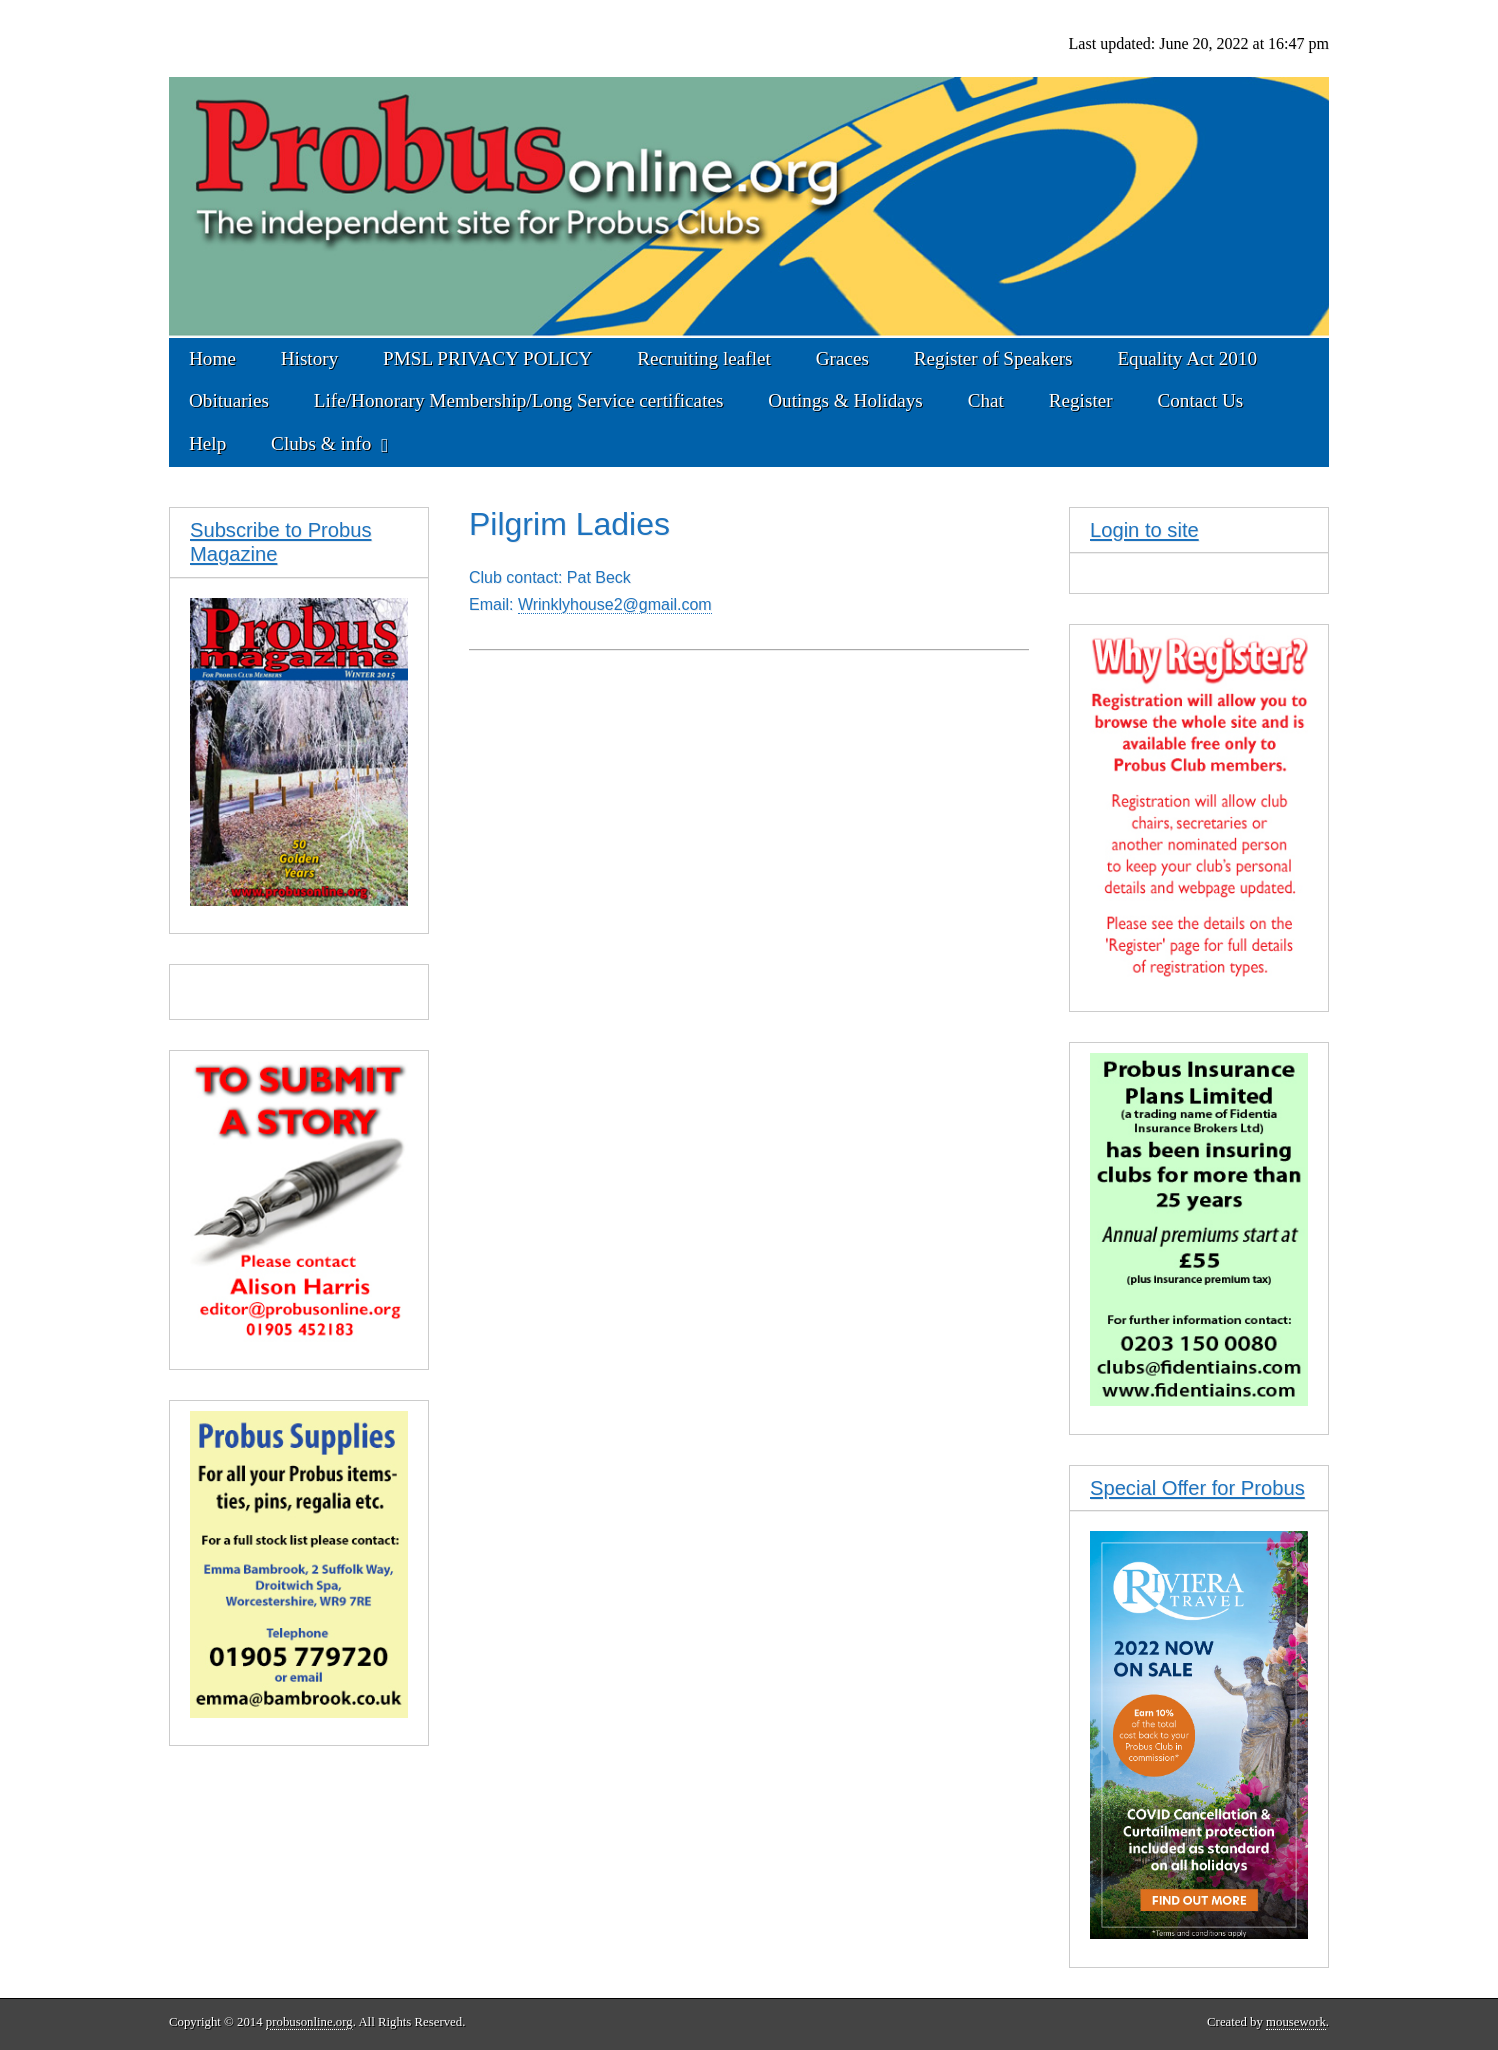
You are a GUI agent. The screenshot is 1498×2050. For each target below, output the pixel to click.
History (310, 358)
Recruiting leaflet (704, 358)
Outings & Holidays (845, 400)
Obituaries (229, 400)
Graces (842, 358)
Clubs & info (321, 443)
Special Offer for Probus (1197, 1488)
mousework (1296, 2022)
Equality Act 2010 (1187, 358)
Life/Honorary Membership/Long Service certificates (519, 400)
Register (1081, 400)
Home (212, 358)
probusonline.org (309, 2022)
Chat (986, 400)
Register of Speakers (993, 358)
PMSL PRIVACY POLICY (487, 358)
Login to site (1144, 530)
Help (207, 443)
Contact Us (1200, 400)
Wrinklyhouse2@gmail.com (615, 604)
